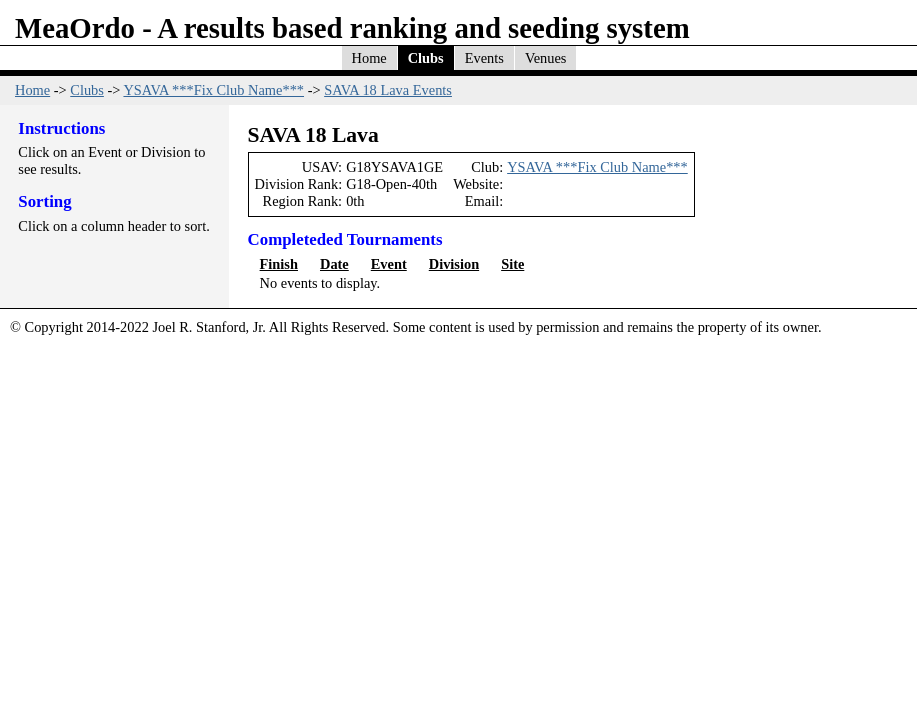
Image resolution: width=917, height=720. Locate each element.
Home (369, 58)
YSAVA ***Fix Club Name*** (213, 90)
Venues (546, 58)
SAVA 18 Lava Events (388, 90)
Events (484, 58)
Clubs (426, 58)
